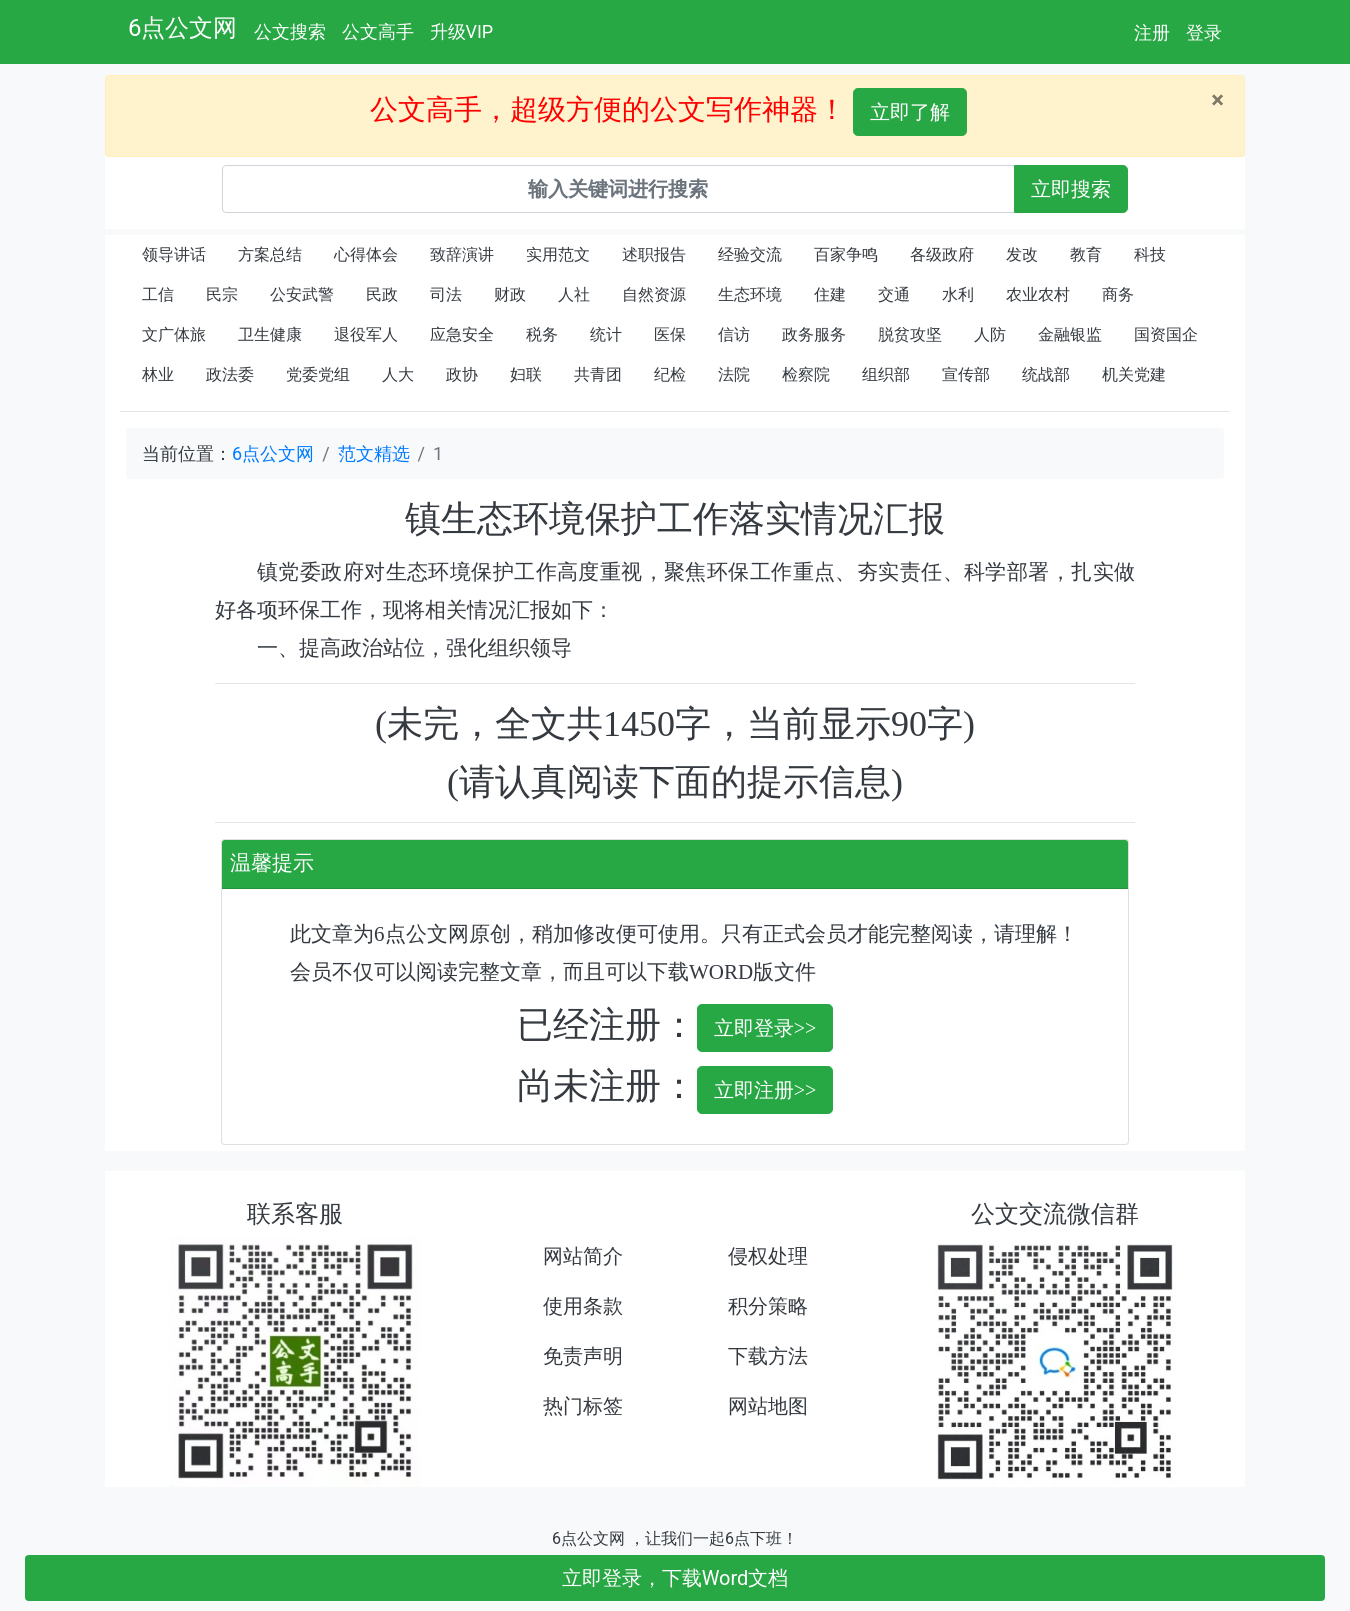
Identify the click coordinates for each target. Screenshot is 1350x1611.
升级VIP (462, 31)
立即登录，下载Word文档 (675, 1578)
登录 (1204, 32)
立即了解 (910, 112)
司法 (446, 294)
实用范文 (558, 254)
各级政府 (942, 254)
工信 (158, 294)
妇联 (526, 374)
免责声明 (583, 1356)
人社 (574, 294)
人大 (398, 374)
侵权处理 (768, 1256)
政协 (462, 374)
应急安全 (462, 334)
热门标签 (583, 1406)
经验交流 (750, 254)
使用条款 (583, 1306)
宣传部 (966, 374)
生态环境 (750, 294)
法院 (734, 374)
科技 (1150, 254)
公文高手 (378, 31)
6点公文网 (183, 28)
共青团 (598, 374)
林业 (158, 374)
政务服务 (814, 334)
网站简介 (583, 1256)
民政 (382, 294)
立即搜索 (1071, 189)
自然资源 (654, 294)
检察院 (806, 374)
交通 (894, 294)
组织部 (886, 374)
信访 (734, 334)
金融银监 (1070, 334)
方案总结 (270, 254)
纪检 (670, 374)
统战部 (1046, 374)
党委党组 (318, 374)
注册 (1152, 32)
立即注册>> (765, 1090)
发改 (1022, 254)
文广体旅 (174, 334)
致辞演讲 (462, 254)
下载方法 (768, 1356)
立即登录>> (765, 1028)
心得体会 (366, 254)
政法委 (230, 374)
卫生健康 (270, 334)
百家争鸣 (846, 254)
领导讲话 (174, 254)
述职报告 (654, 254)
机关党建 (1134, 374)
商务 (1118, 294)
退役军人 (366, 334)
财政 (510, 294)
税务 (542, 334)
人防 (990, 334)
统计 (606, 334)
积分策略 (768, 1306)
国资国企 (1166, 334)
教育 (1086, 254)
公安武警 (302, 294)
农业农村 (1038, 294)
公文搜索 (290, 31)
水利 (958, 294)
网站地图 (768, 1406)
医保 (670, 334)
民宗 (222, 294)
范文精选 (374, 453)
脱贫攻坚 (910, 334)
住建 (830, 294)
